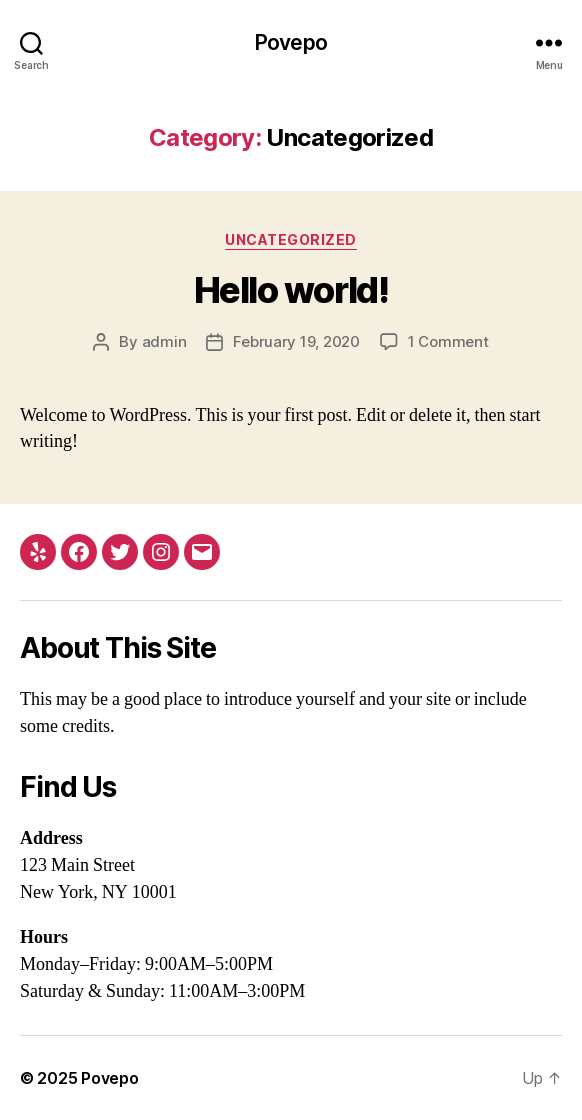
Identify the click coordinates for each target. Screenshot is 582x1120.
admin (164, 341)
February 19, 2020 (296, 341)
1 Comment (448, 341)
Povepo (291, 42)
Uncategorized (291, 239)
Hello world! (291, 290)
